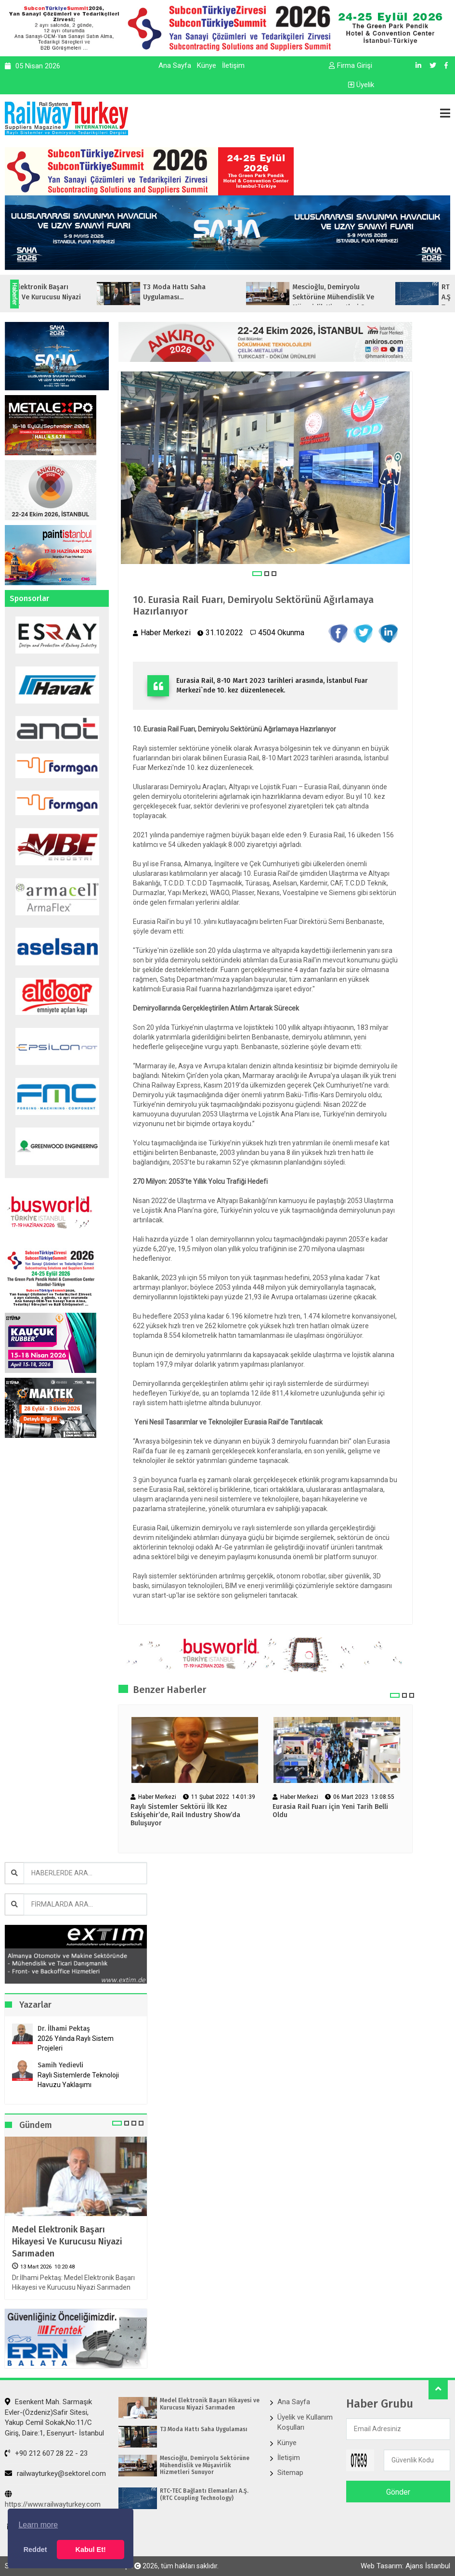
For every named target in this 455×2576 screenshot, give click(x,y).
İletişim (233, 65)
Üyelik (361, 84)
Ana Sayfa (174, 65)
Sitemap (290, 2472)
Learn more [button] (38, 2525)
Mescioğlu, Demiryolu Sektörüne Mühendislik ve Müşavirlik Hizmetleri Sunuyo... (376, 297)
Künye (206, 65)
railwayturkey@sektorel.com (55, 2473)
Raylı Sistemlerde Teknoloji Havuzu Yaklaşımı (78, 2080)
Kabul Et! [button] (91, 2549)
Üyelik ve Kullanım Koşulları (305, 2422)
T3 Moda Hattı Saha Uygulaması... (210, 292)
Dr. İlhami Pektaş (64, 2029)
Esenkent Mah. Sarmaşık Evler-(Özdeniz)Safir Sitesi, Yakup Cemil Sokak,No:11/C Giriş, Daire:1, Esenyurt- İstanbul (54, 2417)
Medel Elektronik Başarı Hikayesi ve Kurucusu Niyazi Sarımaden (67, 2241)
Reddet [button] (35, 2549)
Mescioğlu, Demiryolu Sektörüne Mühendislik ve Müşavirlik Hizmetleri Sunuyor (204, 2465)
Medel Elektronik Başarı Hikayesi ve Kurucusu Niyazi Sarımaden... (73, 297)
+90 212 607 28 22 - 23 (46, 2453)
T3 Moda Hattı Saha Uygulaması (203, 2429)
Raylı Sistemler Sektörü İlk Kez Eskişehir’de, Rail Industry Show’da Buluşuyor (185, 1815)
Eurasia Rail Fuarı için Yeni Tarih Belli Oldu (330, 1811)
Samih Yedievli (60, 2065)
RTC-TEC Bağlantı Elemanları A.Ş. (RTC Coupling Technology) (204, 2494)
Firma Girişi (350, 65)
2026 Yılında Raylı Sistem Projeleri (76, 2043)
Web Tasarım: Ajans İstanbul (405, 2566)
